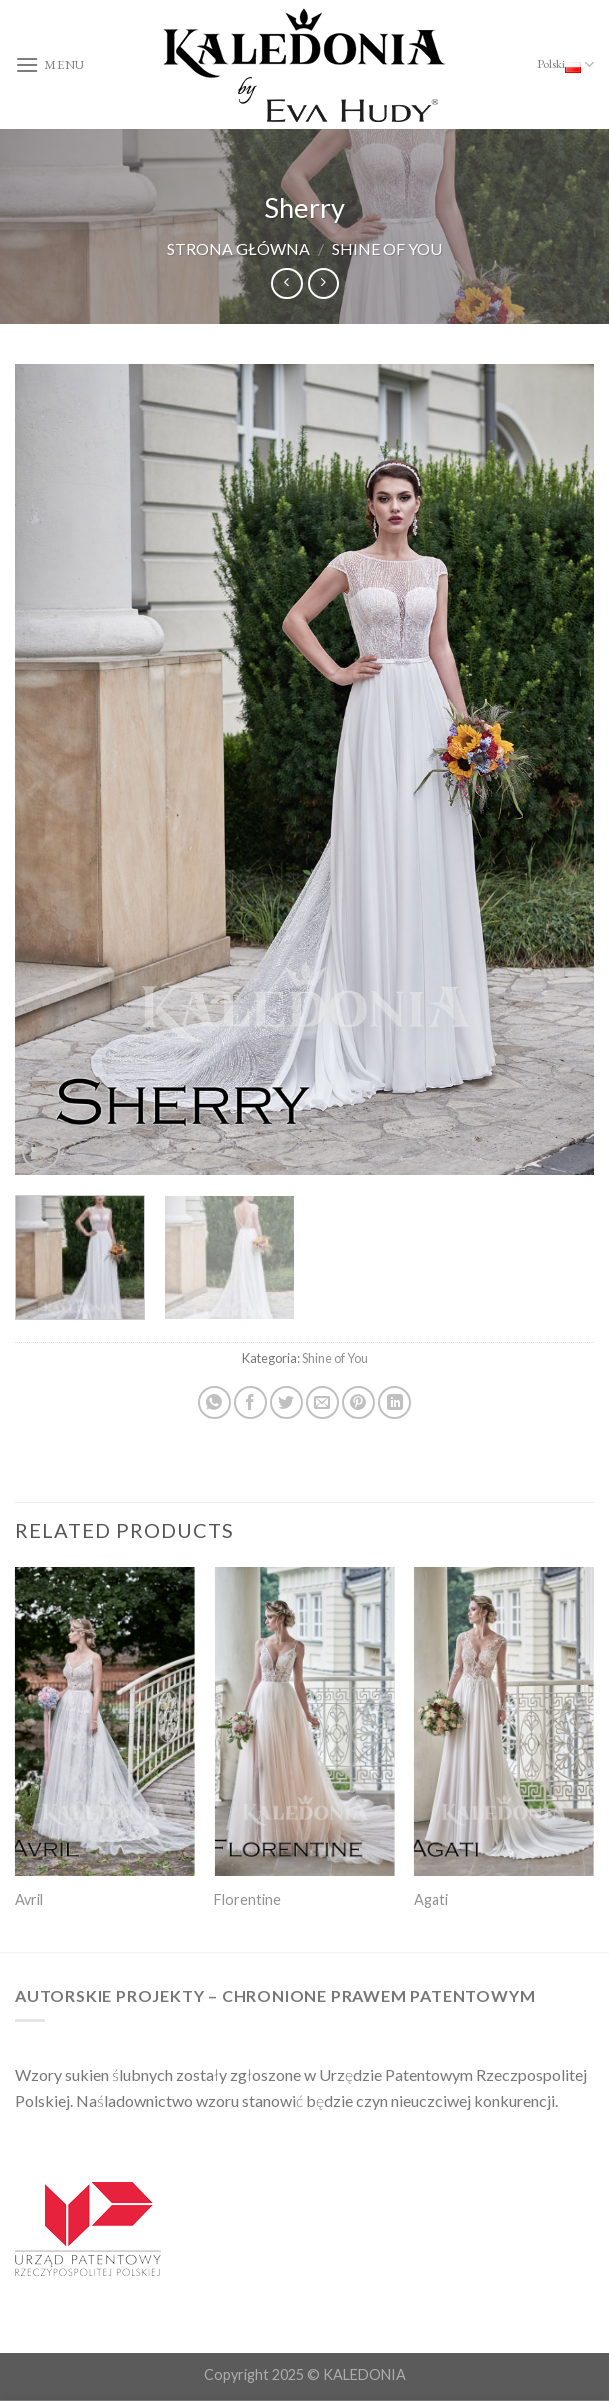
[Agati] (504, 1721)
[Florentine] (304, 1721)
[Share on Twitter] (286, 1402)
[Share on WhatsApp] (214, 1402)
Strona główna (238, 248)
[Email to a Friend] (322, 1402)
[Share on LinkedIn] (394, 1402)
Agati (431, 1899)
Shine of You (387, 248)
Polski (565, 65)
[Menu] (50, 64)
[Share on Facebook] (250, 1402)
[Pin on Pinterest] (358, 1402)
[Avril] (105, 1721)
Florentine (247, 1899)
